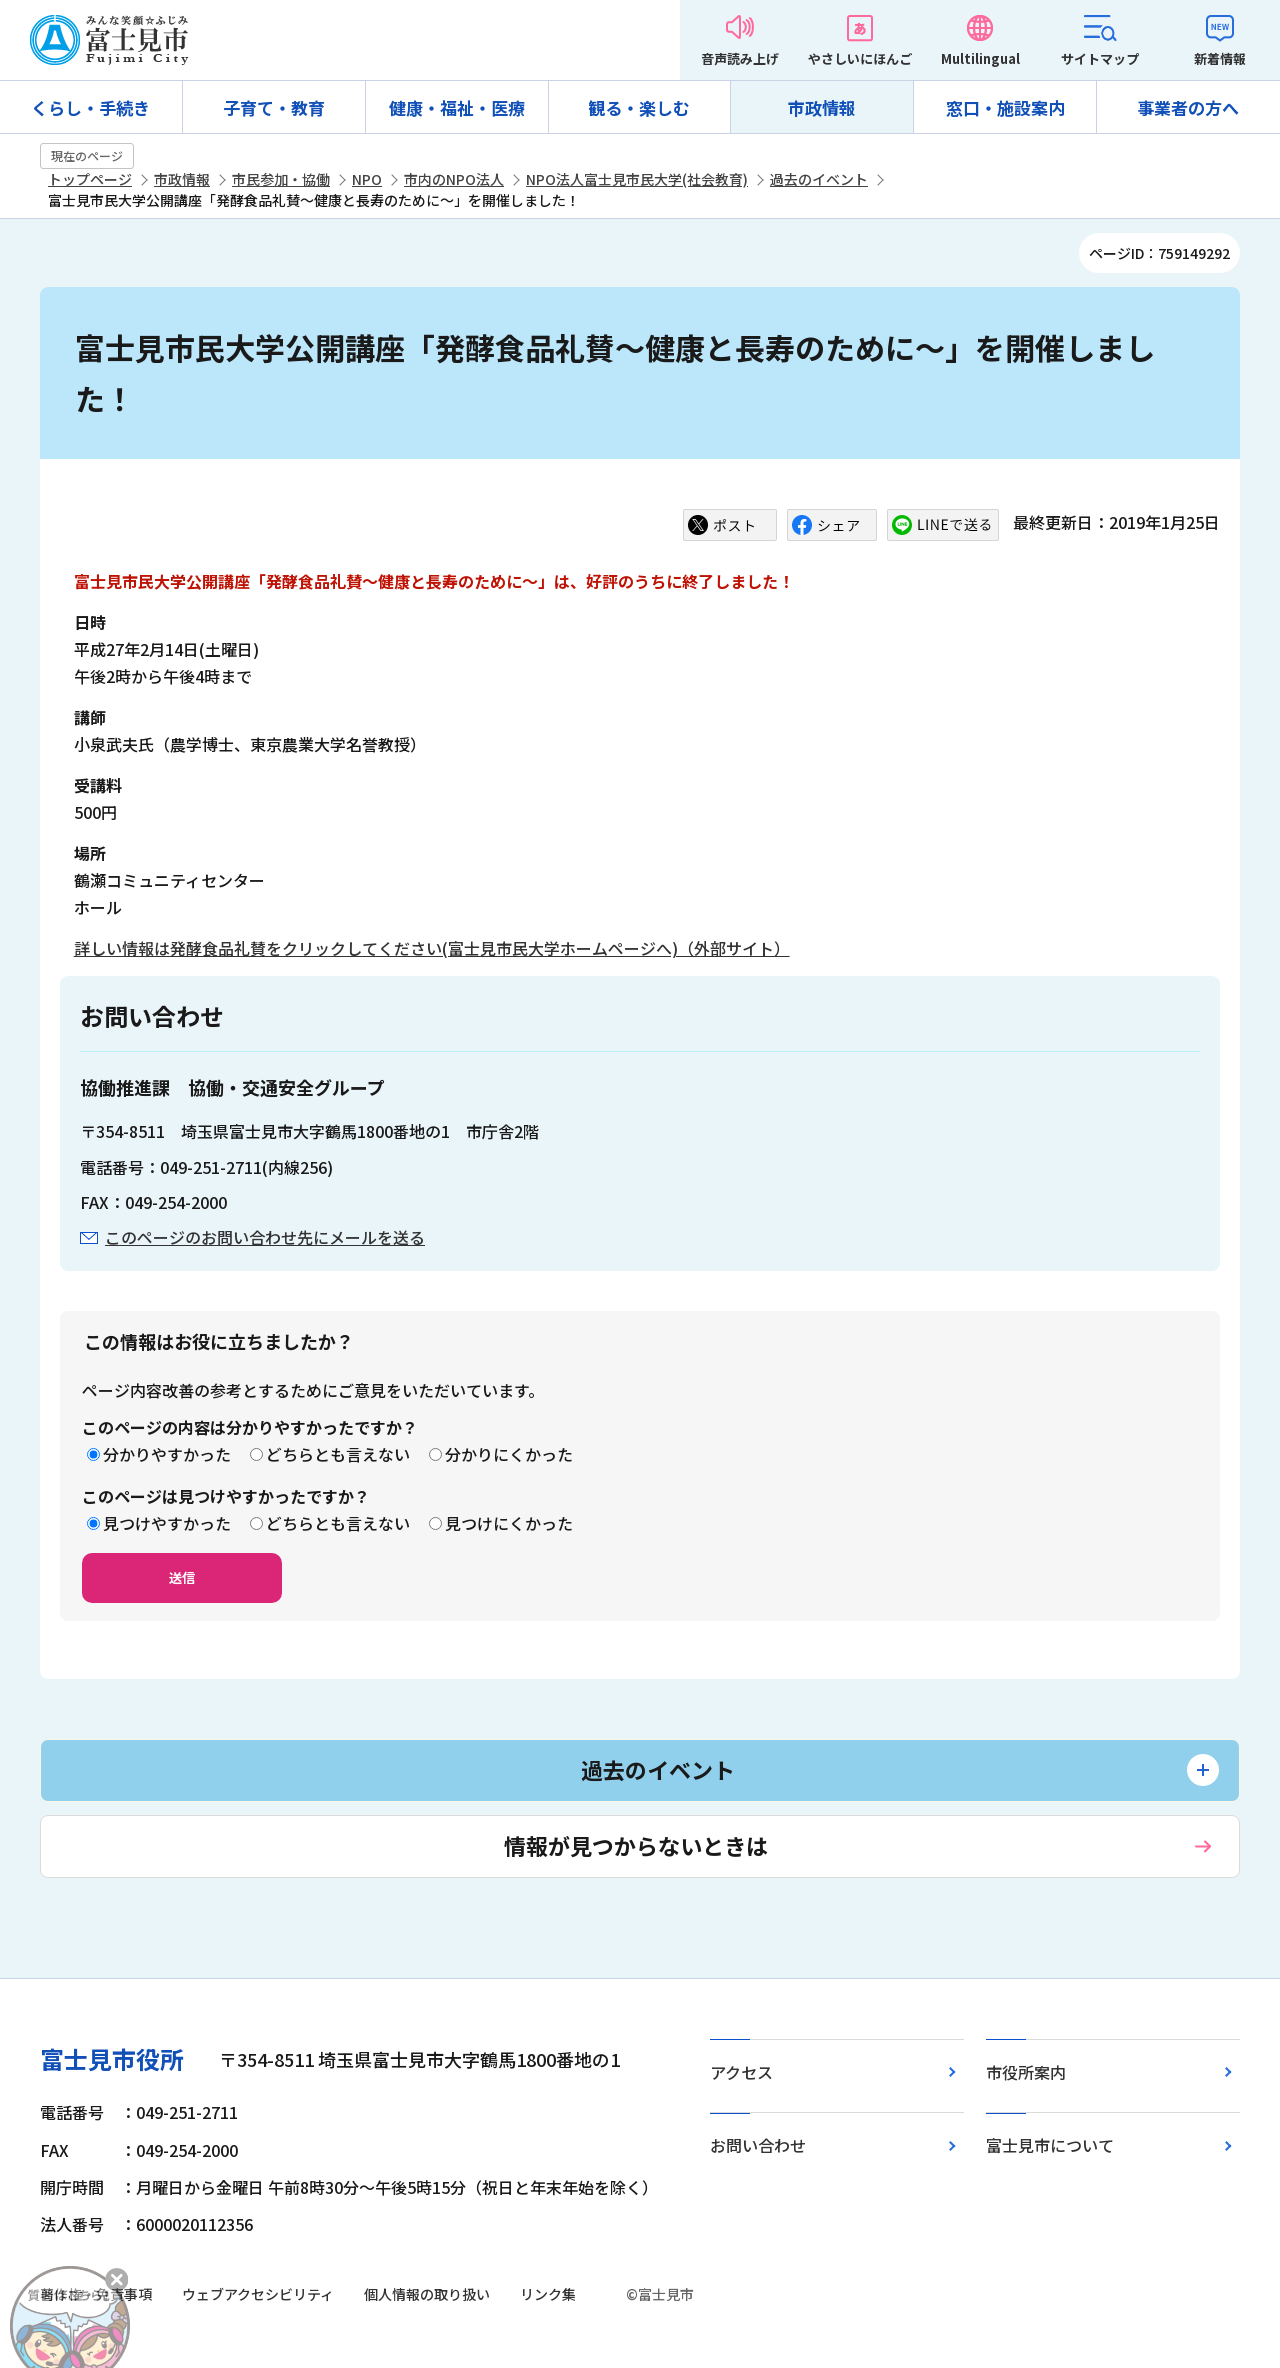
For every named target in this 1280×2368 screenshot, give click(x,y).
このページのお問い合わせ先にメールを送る (265, 1237)
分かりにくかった (509, 1454)
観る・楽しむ (639, 107)
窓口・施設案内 (1005, 107)
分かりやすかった (167, 1454)
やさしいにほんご (860, 58)
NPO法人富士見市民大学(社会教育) (637, 179)
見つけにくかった (509, 1523)
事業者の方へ (1188, 107)
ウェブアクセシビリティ (258, 2294)
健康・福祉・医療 (457, 107)
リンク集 (548, 2294)
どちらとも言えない (338, 1454)
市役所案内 (1026, 2072)
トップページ (90, 179)
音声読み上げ (740, 58)
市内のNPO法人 (454, 179)
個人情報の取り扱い (427, 2294)
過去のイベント (819, 179)
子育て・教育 (274, 107)
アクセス (741, 2072)
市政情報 (822, 107)
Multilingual (980, 58)
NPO (367, 179)
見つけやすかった (167, 1523)
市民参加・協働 (281, 179)
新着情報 (1220, 58)
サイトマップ (1100, 58)
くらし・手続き (90, 107)
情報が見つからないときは (636, 1845)
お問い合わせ (758, 2145)
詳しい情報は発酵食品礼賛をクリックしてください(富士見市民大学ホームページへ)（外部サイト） (432, 948)
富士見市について (1050, 2145)
